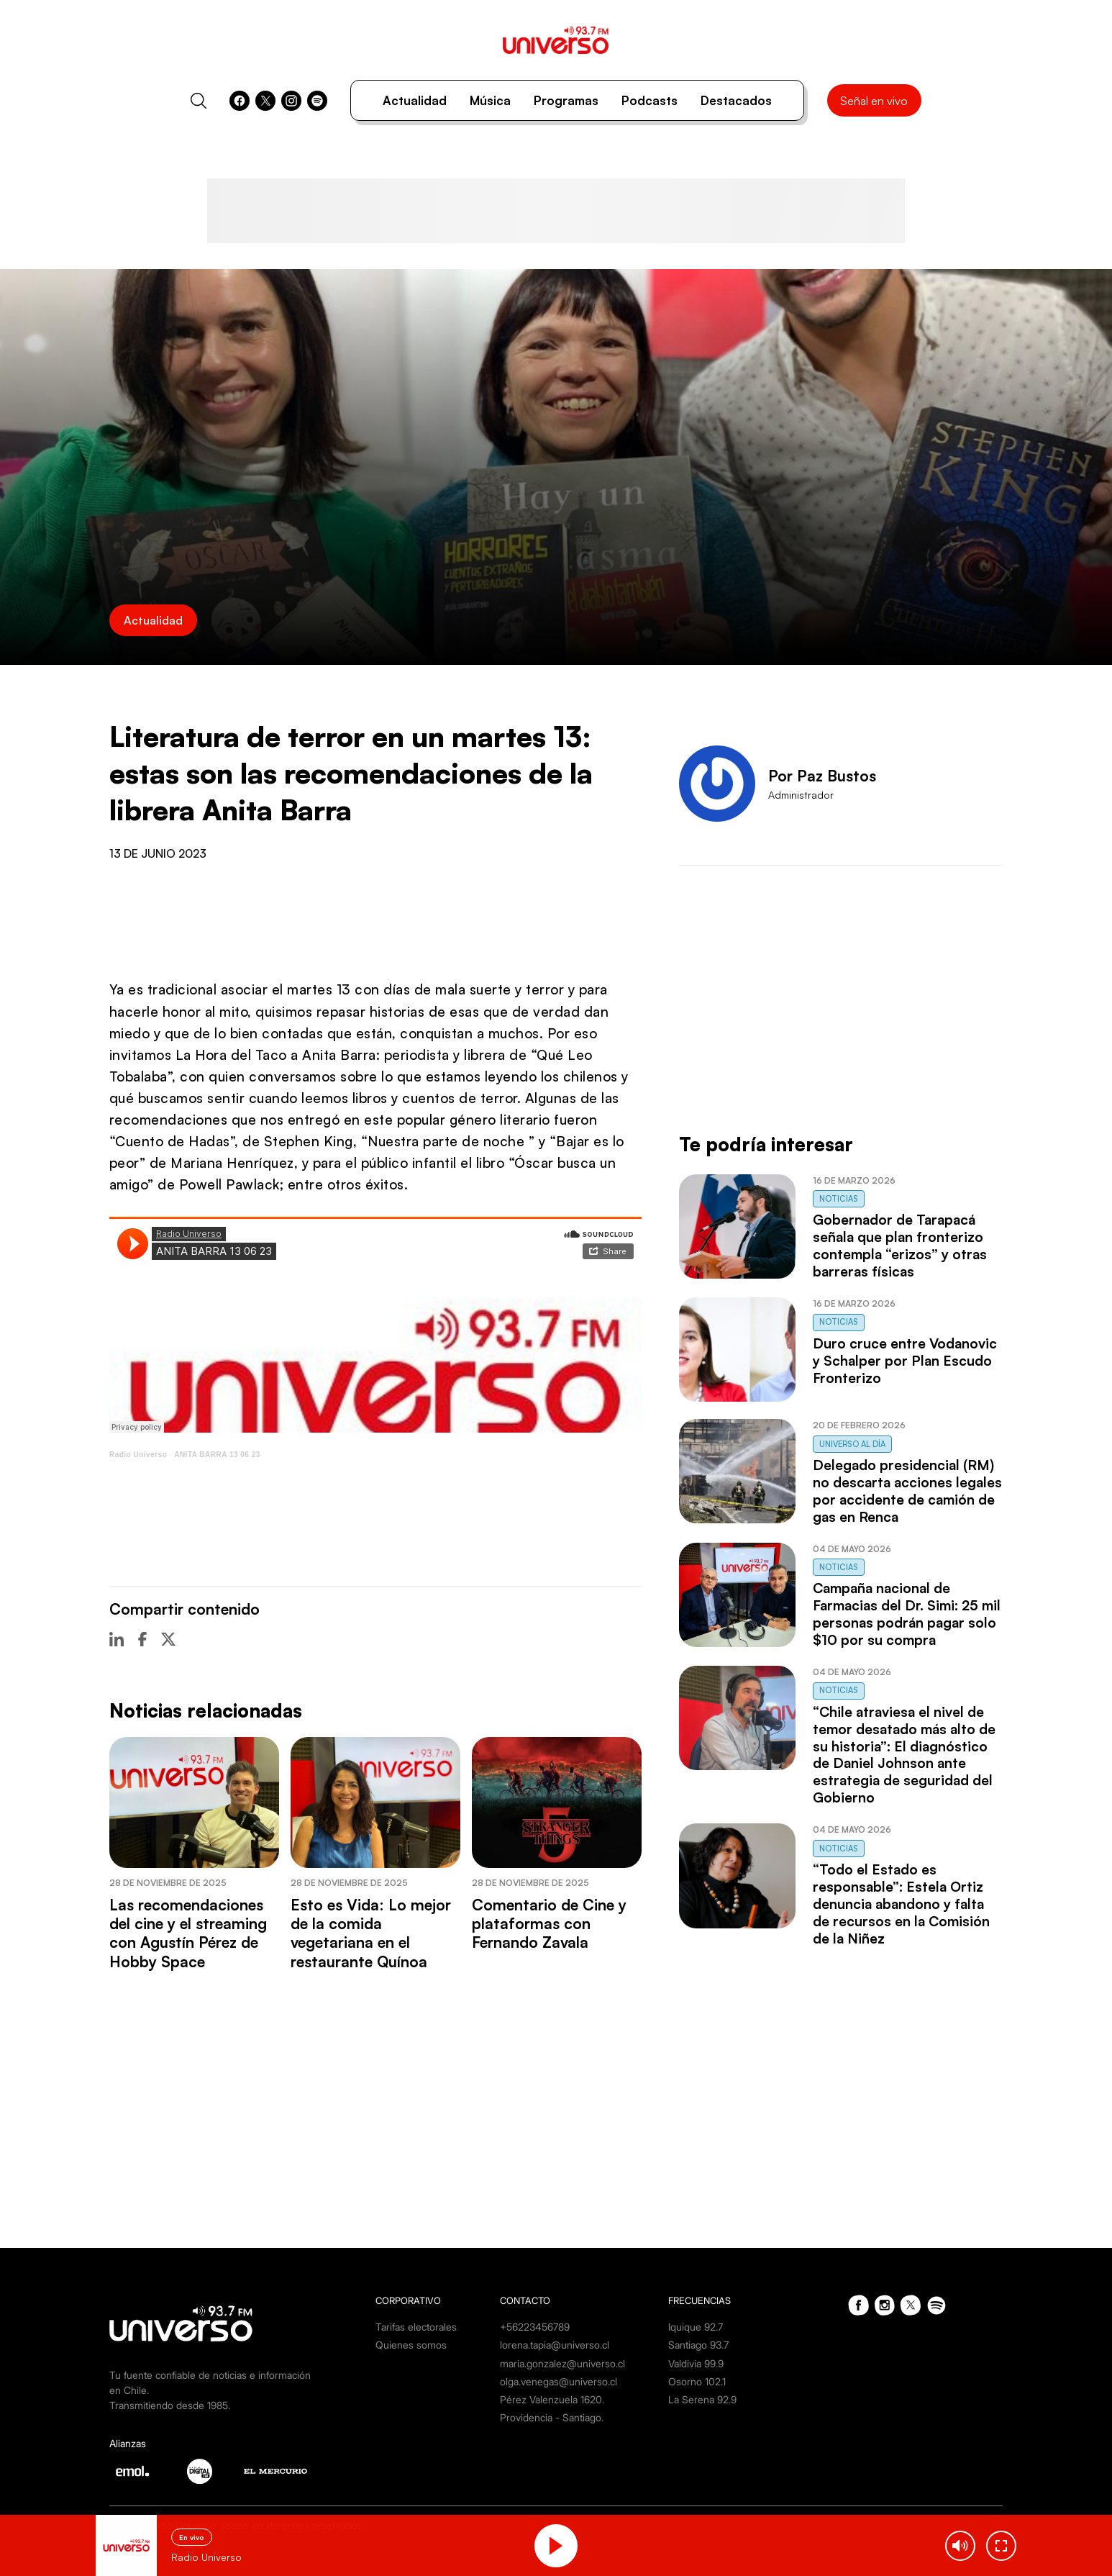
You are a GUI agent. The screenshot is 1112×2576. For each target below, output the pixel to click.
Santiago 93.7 (698, 2345)
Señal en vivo (874, 101)
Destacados (736, 100)
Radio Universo (138, 1455)
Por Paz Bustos (822, 775)
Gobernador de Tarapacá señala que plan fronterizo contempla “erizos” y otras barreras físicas (900, 1245)
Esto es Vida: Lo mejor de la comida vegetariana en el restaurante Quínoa (371, 1933)
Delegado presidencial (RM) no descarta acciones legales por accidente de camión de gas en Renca (907, 1490)
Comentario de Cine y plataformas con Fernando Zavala (549, 1923)
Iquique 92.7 (695, 2327)
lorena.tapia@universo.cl (554, 2345)
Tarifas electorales (416, 2327)
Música (490, 100)
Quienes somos (411, 2345)
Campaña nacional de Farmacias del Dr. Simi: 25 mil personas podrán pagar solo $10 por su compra (907, 1613)
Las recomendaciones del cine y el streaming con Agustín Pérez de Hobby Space (188, 1933)
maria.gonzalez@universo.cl (562, 2363)
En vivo (191, 2537)
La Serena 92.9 (702, 2399)
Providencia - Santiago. (551, 2417)
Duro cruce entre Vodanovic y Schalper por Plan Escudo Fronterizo (905, 1361)
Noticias (838, 1199)
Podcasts (649, 100)
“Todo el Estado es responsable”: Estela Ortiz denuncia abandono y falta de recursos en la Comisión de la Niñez (901, 1904)
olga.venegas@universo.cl (558, 2381)
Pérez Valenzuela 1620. (552, 2399)
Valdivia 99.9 (696, 2363)
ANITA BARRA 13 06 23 (217, 1455)
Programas (566, 100)
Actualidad (415, 100)
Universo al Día (852, 1444)
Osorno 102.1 (697, 2381)
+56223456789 (535, 2327)
